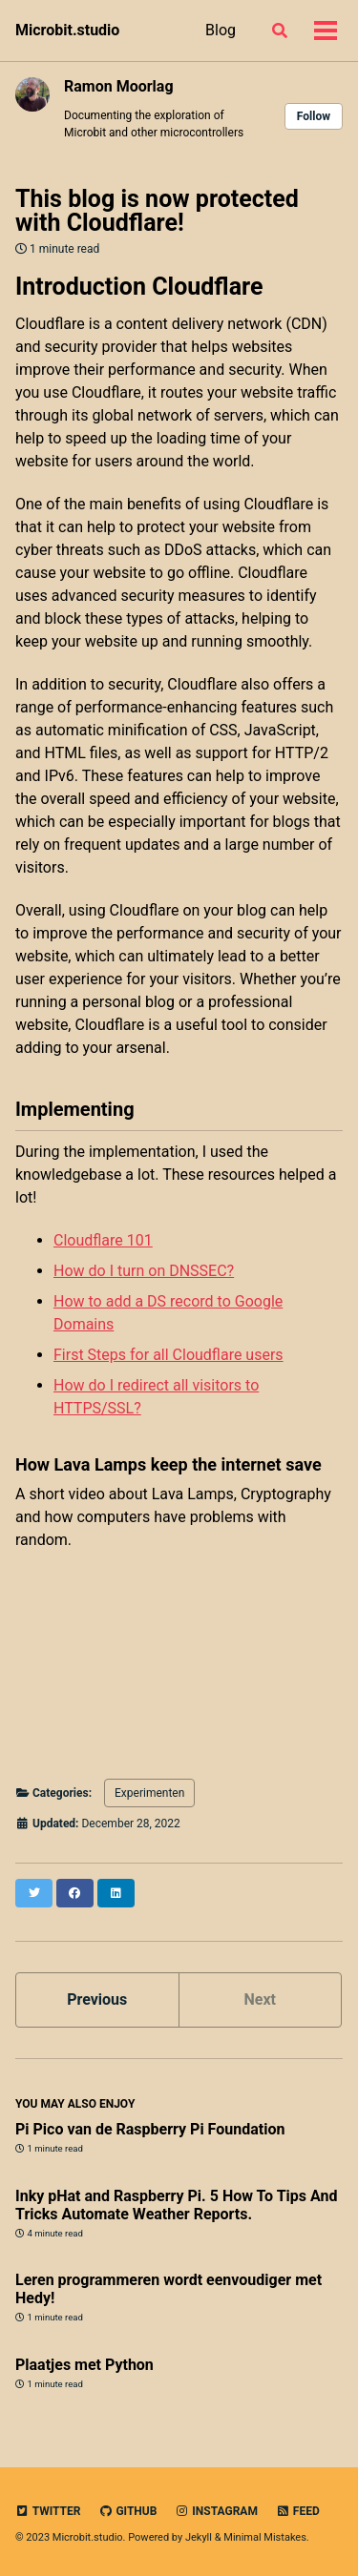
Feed (298, 2511)
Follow (313, 116)
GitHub (127, 2511)
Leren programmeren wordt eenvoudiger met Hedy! (168, 2289)
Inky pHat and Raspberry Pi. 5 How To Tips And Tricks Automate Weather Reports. (176, 2205)
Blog (220, 30)
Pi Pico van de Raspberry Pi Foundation (149, 2129)
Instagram (216, 2511)
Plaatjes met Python (84, 2365)
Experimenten (149, 1793)
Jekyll (198, 2537)
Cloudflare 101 (103, 1240)
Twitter (47, 2511)
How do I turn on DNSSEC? (143, 1271)
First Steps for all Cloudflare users (168, 1355)
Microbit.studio (67, 30)
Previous (97, 1999)
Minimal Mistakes (264, 2537)
